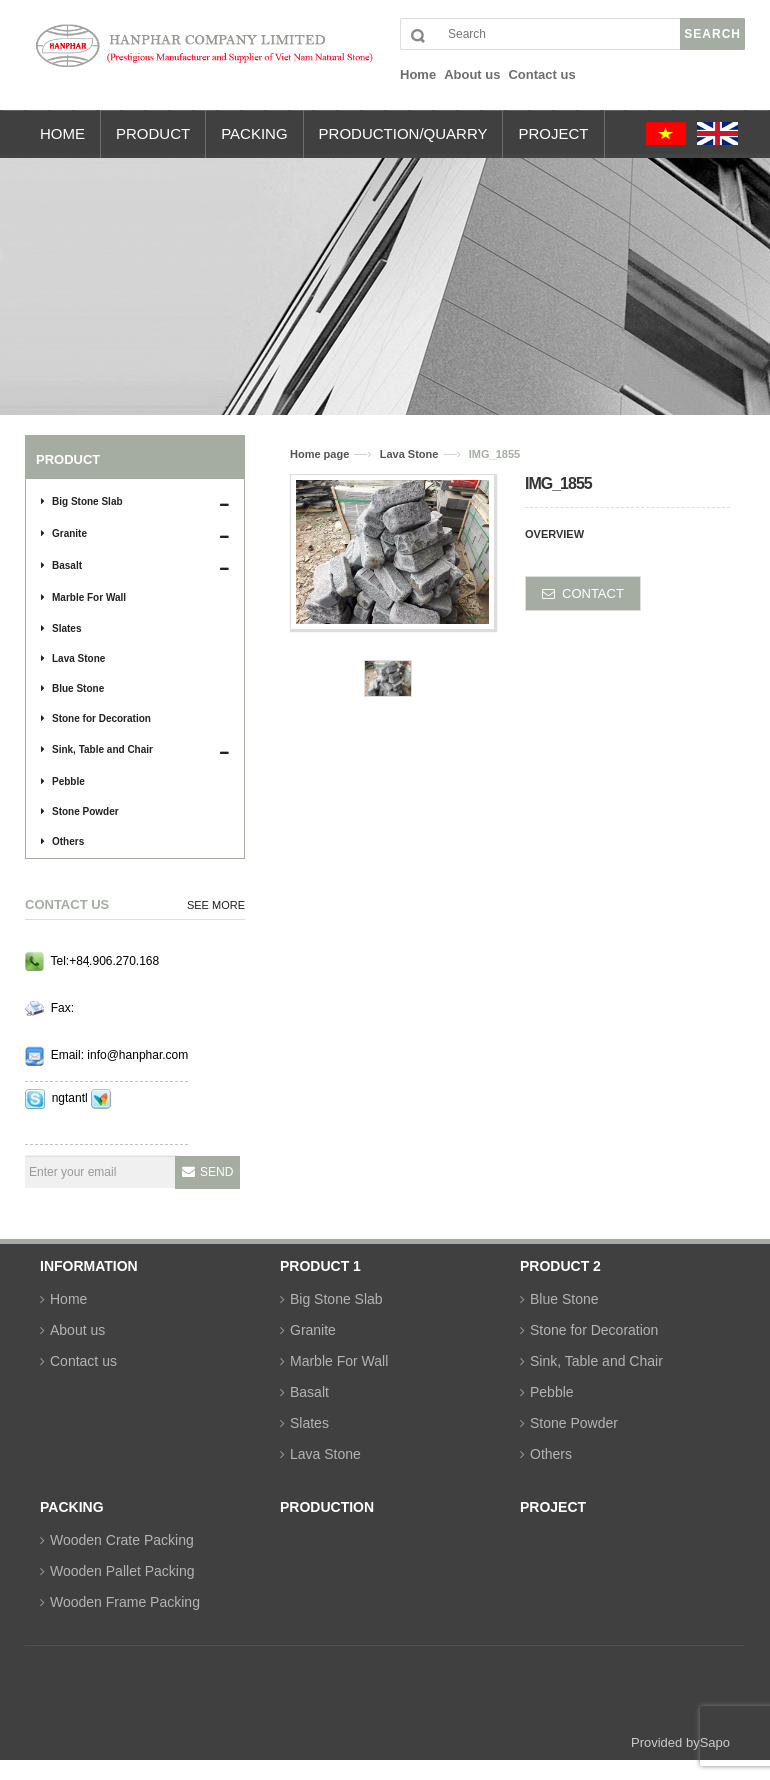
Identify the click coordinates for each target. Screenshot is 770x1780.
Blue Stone (72, 688)
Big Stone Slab (82, 501)
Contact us (83, 1361)
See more (216, 905)
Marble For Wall (83, 597)
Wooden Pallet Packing (122, 1571)
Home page (319, 454)
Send (216, 1172)
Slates (61, 628)
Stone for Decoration (96, 718)
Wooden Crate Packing (122, 1540)
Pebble (63, 781)
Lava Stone (73, 658)
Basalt (61, 565)
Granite (64, 533)
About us (77, 1330)
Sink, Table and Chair (97, 749)
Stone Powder (80, 811)
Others (62, 841)
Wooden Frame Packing (125, 1602)
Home (68, 1299)
